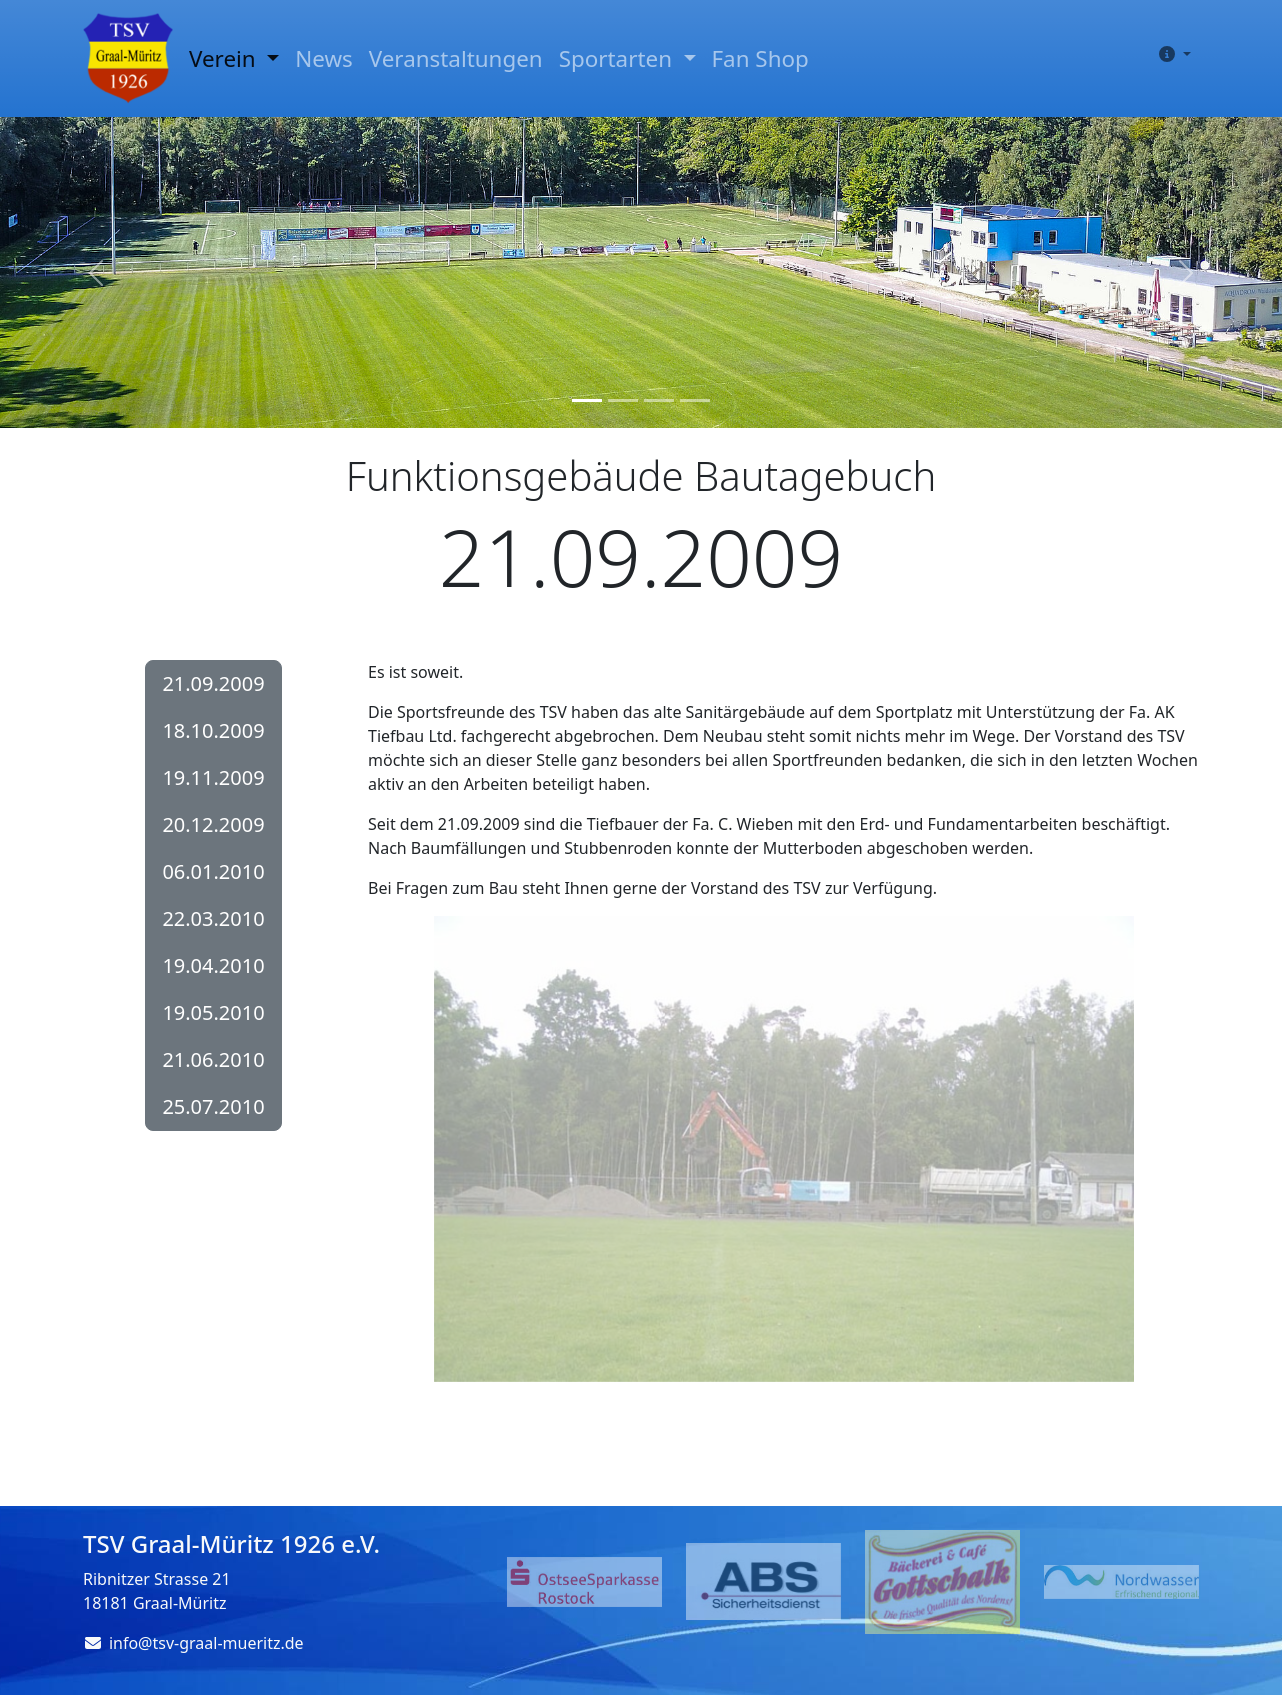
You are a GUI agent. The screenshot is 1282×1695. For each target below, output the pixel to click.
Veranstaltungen (456, 58)
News (324, 58)
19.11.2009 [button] (213, 777)
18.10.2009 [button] (213, 730)
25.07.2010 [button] (213, 1106)
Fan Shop (760, 58)
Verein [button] (225, 58)
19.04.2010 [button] (213, 965)
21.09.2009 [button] (213, 683)
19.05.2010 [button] (213, 1012)
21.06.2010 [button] (213, 1059)
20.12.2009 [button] (213, 824)
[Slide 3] (659, 400)
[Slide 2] (623, 400)
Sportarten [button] (618, 58)
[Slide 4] (695, 400)
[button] (1171, 54)
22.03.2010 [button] (213, 918)
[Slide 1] (587, 400)
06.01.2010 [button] (213, 871)
